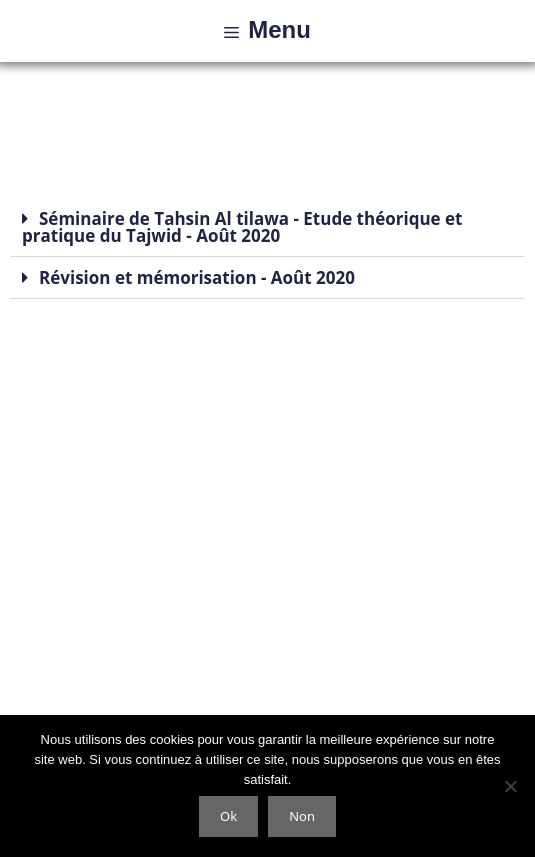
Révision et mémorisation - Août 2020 (197, 277)
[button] (267, 227)
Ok (228, 816)
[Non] (510, 786)
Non (302, 816)
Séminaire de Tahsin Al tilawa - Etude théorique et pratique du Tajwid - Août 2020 (242, 227)
